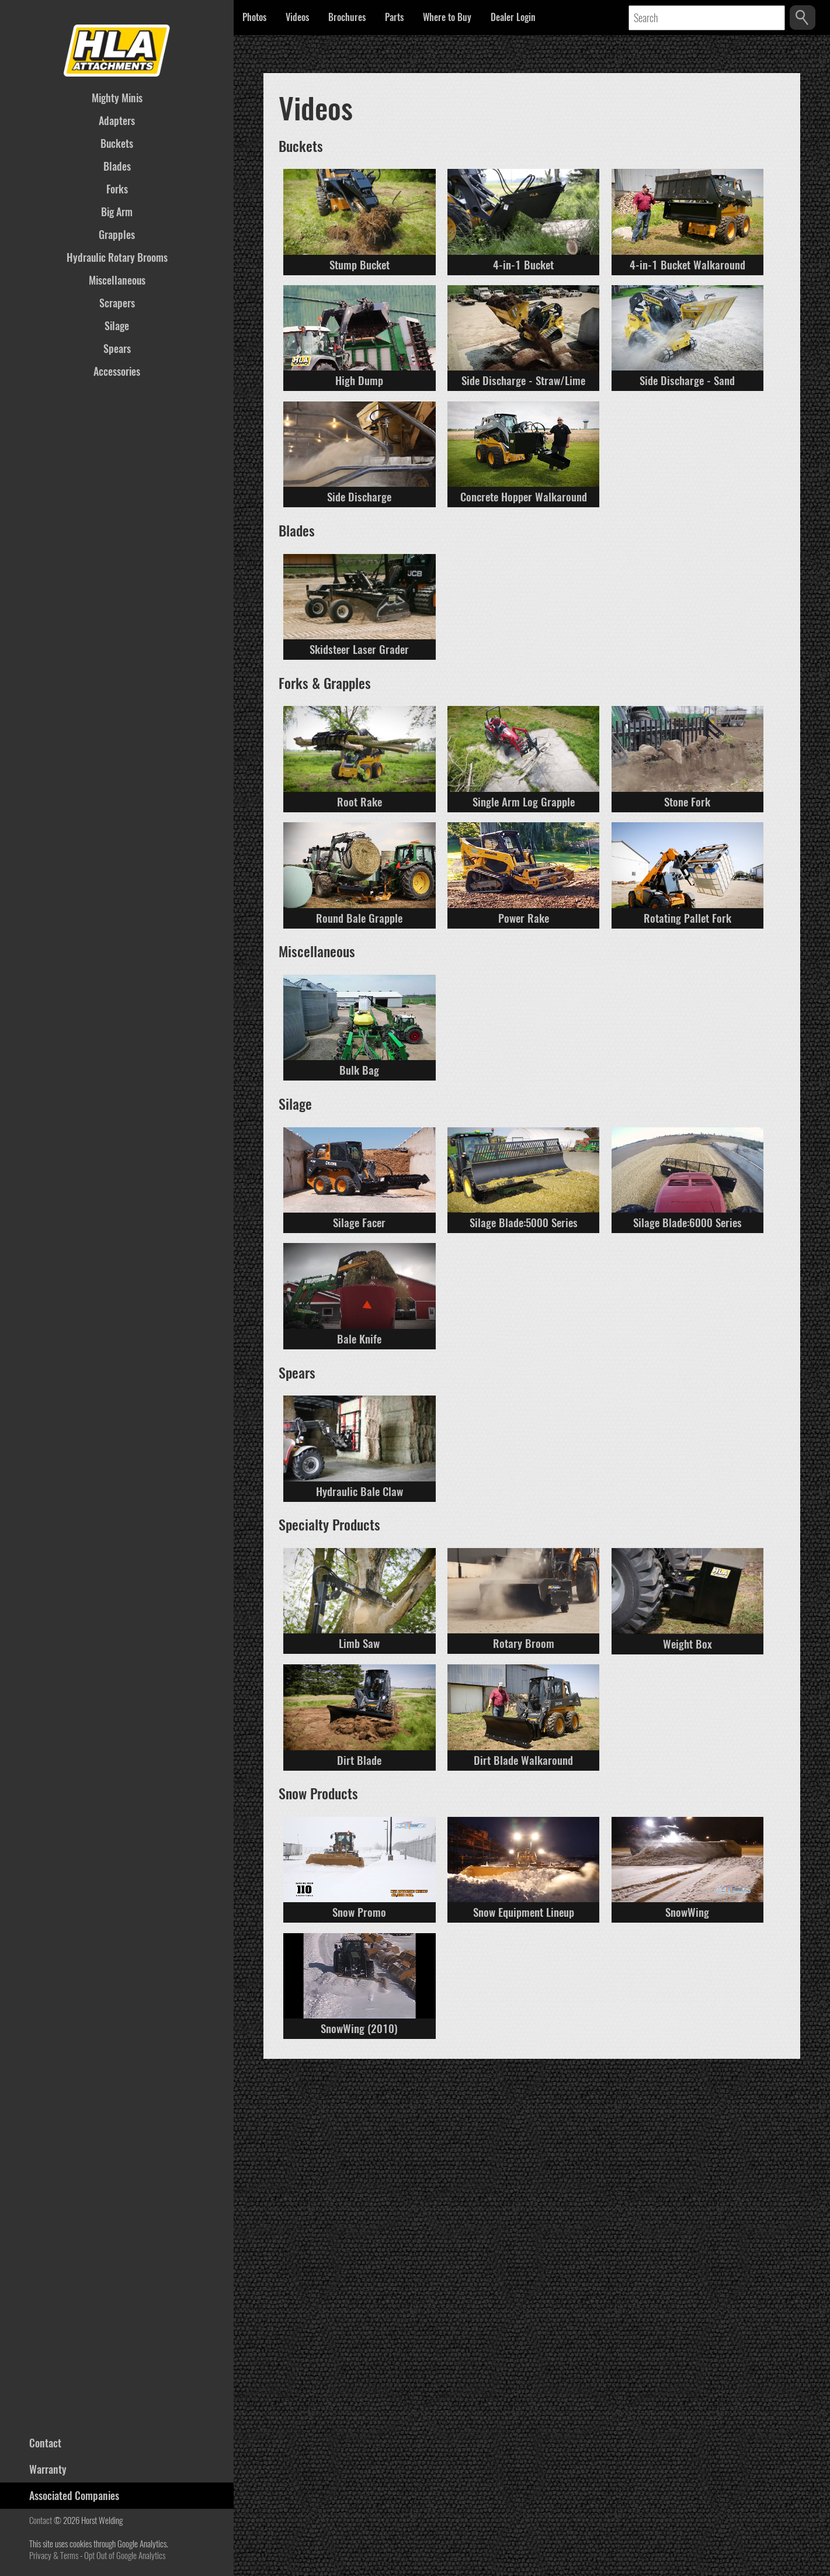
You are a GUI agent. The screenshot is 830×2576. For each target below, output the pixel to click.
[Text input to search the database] (706, 17)
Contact (40, 2520)
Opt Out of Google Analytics (124, 2555)
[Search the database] (802, 17)
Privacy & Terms (53, 2555)
